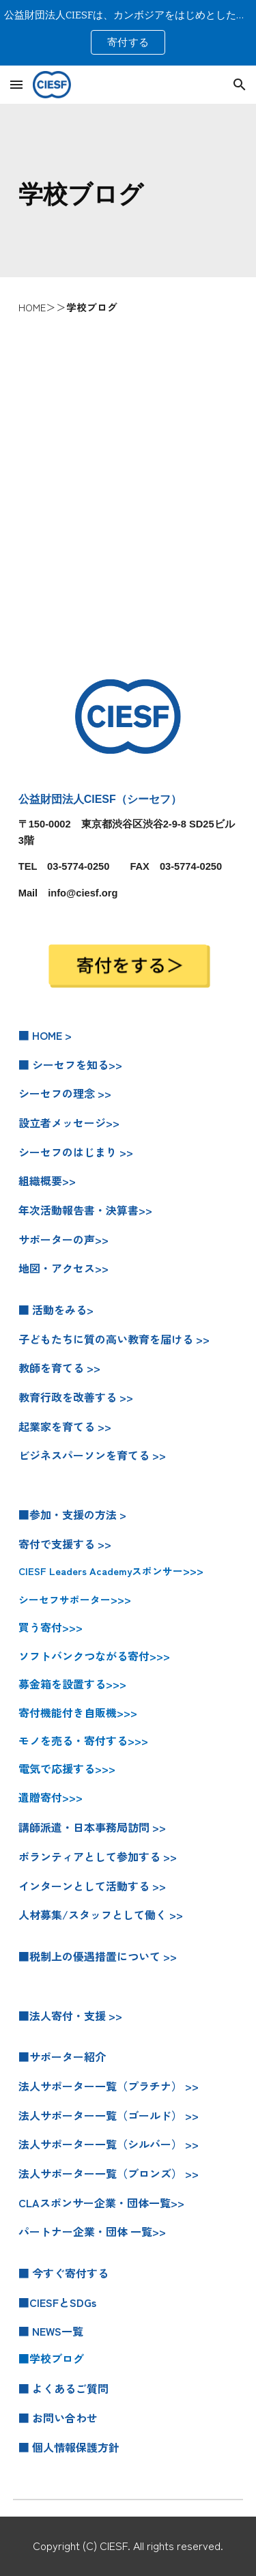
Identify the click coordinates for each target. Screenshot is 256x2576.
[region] (128, 33)
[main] (128, 190)
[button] (16, 84)
